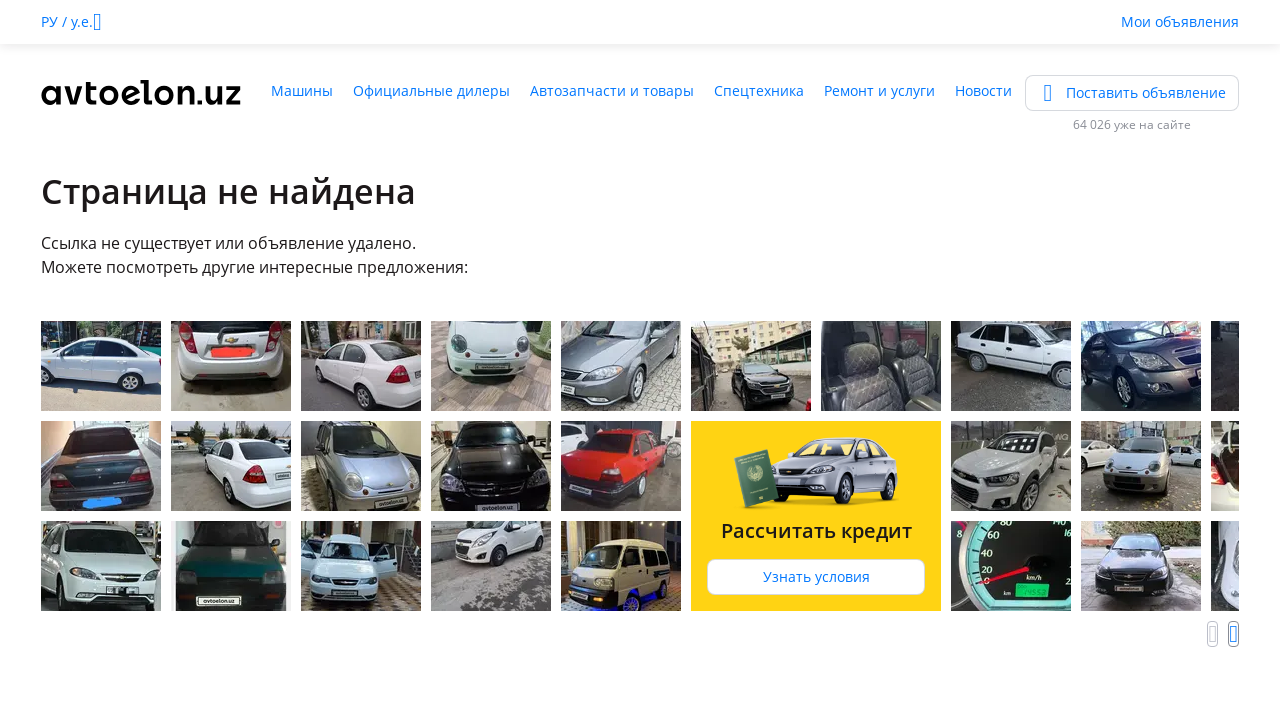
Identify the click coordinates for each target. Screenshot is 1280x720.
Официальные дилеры (431, 90)
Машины (302, 90)
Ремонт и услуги (879, 90)
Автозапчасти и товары (612, 90)
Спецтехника (759, 90)
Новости (983, 90)
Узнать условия (816, 576)
